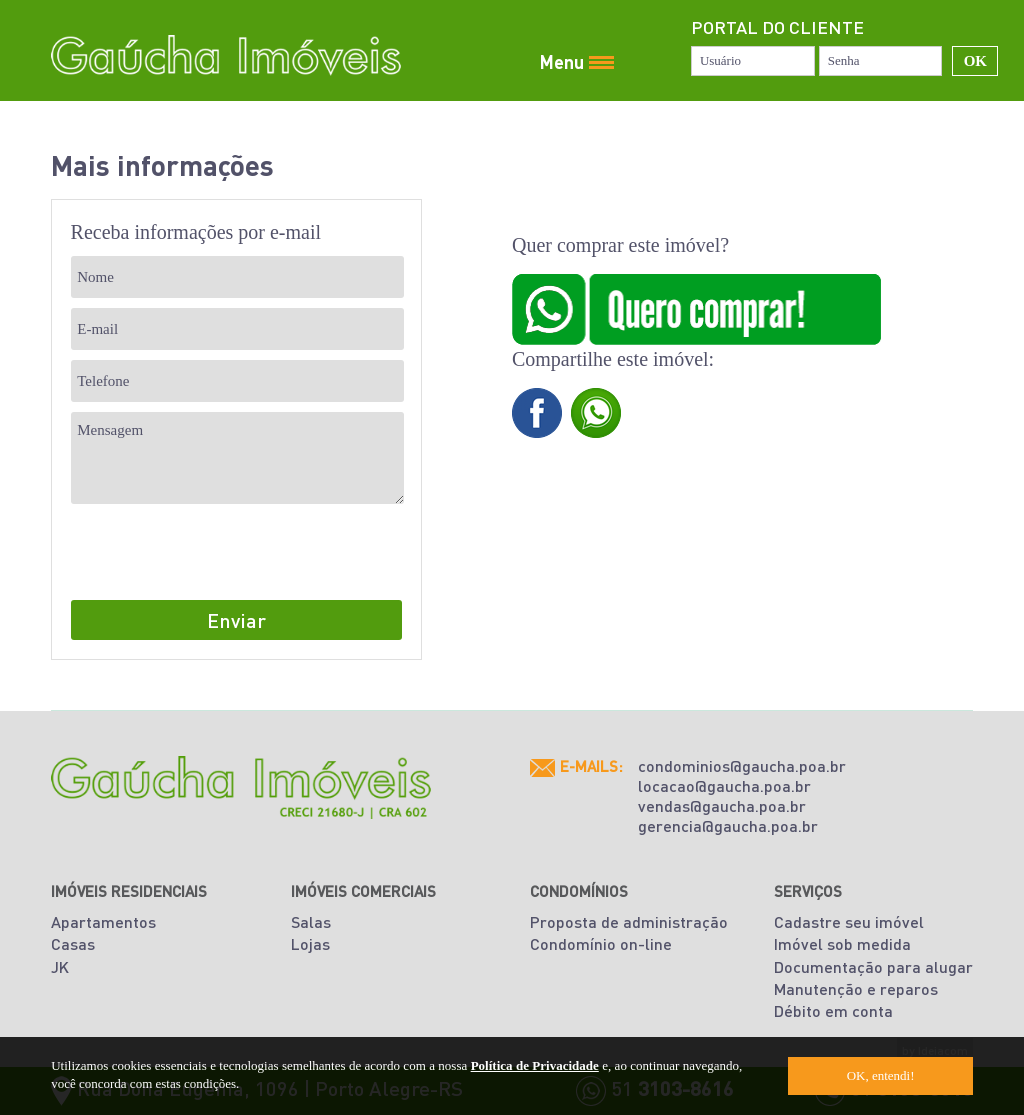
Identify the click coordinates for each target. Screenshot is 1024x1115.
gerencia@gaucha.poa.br (728, 825)
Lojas (310, 943)
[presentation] (223, 553)
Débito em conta (833, 1010)
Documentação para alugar (873, 966)
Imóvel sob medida (842, 943)
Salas (311, 921)
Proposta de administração (629, 921)
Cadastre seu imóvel (849, 921)
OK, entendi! (881, 1075)
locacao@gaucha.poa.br (724, 785)
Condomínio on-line (601, 943)
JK (60, 966)
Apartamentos (103, 921)
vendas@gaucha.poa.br (722, 805)
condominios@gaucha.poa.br (742, 765)
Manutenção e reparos (856, 988)
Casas (73, 943)
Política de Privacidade (535, 1065)
